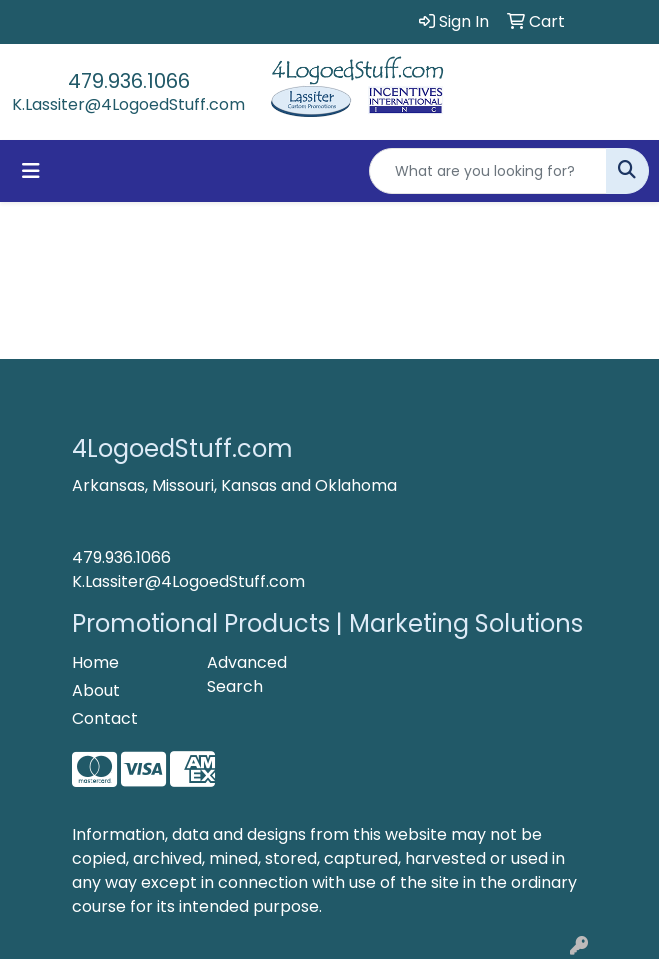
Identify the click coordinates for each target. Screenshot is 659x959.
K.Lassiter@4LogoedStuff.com (128, 104)
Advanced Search (247, 674)
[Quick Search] (488, 171)
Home (95, 662)
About (96, 690)
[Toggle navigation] (31, 171)
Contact (105, 718)
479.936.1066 (129, 81)
